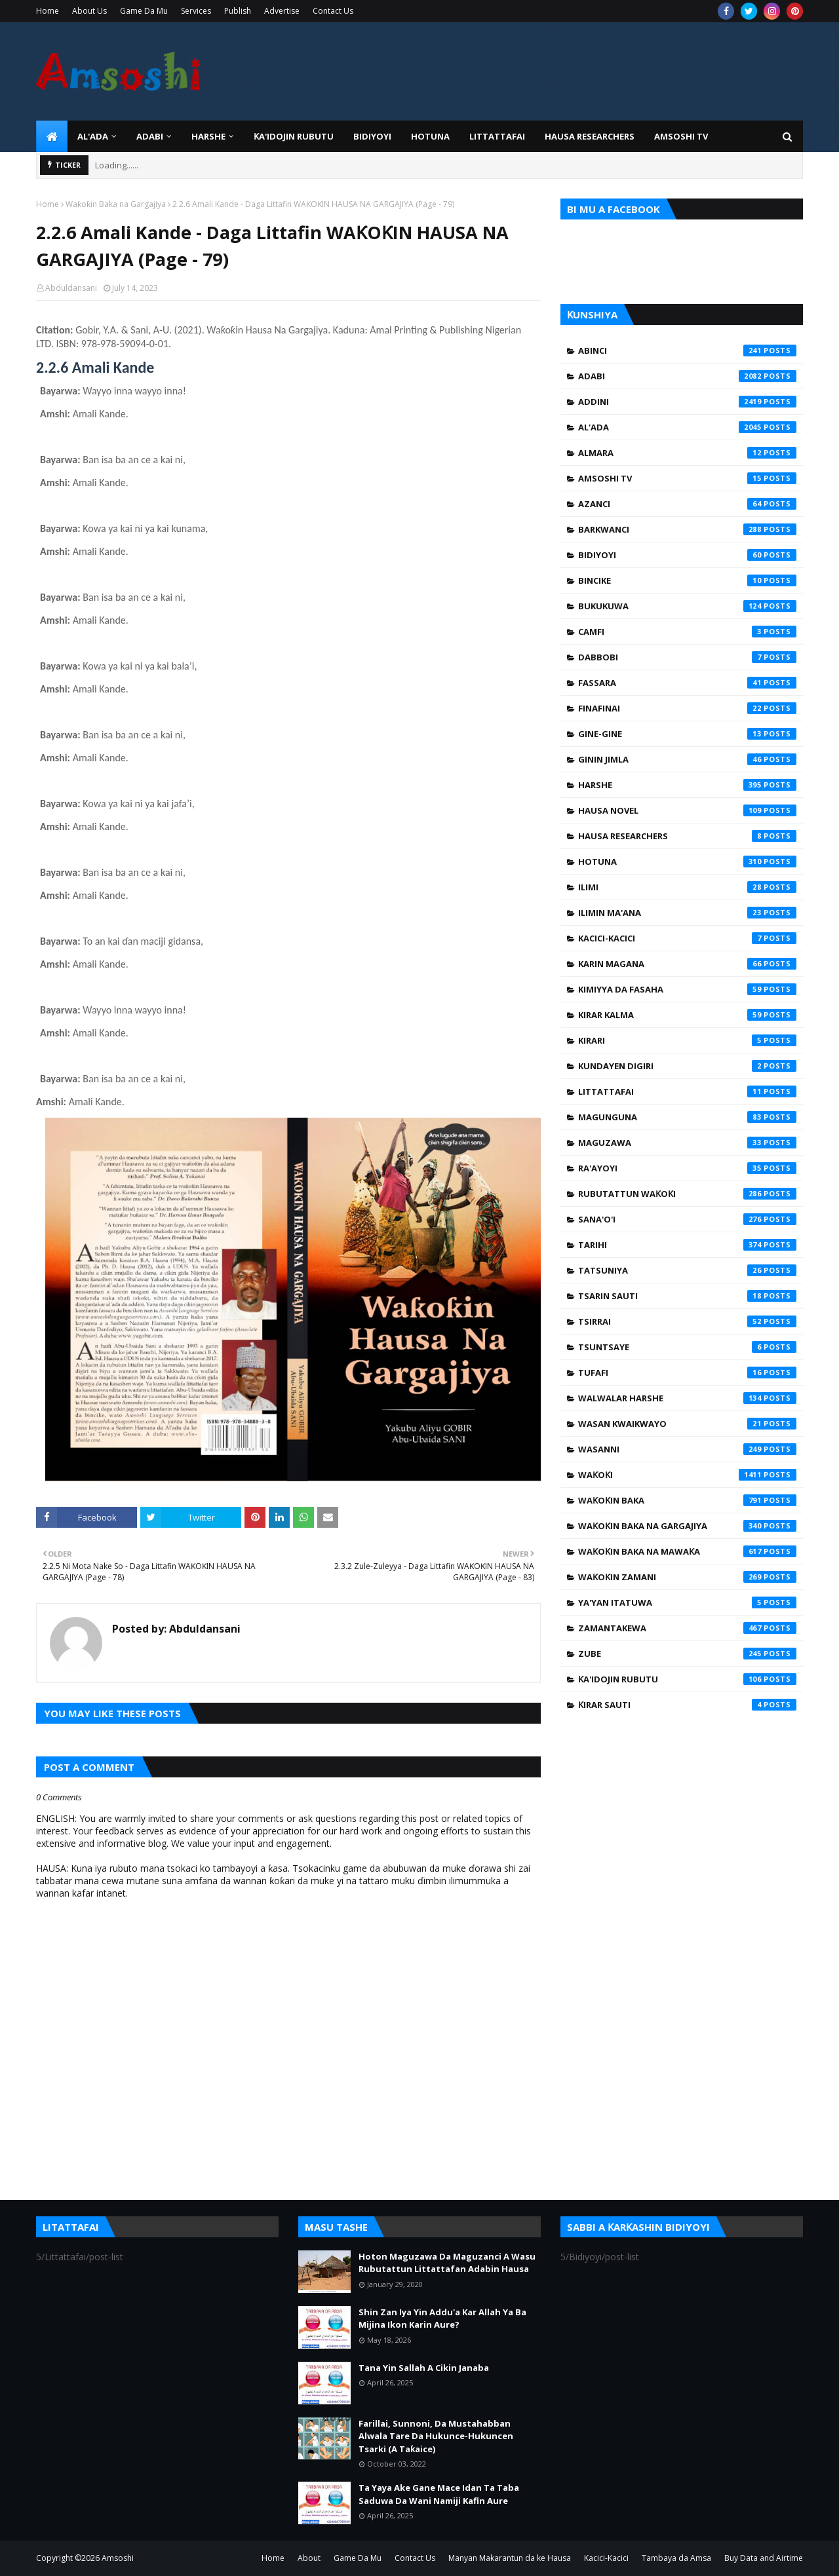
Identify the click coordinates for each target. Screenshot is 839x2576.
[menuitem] (52, 136)
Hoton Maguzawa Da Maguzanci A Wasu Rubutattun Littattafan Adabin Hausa (447, 2262)
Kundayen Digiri (687, 1066)
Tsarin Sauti (687, 1296)
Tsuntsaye (687, 1347)
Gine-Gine (687, 734)
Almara (687, 453)
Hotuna (687, 861)
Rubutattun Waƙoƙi (687, 1194)
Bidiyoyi (687, 555)
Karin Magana (687, 964)
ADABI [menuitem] (149, 136)
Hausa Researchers (687, 836)
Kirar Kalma (687, 1015)
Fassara (687, 683)
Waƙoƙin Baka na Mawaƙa (687, 1551)
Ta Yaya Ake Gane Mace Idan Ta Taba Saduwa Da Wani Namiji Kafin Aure (439, 2494)
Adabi (687, 376)
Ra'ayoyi (687, 1168)
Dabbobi (687, 657)
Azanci (687, 504)
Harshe (687, 785)
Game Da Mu (144, 10)
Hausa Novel (687, 810)
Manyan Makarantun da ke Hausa (509, 2558)
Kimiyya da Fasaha (687, 989)
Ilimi (687, 887)
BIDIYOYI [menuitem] (372, 136)
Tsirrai (687, 1321)
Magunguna (687, 1117)
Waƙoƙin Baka (687, 1500)
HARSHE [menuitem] (208, 136)
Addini (687, 401)
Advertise (282, 10)
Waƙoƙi (687, 1475)
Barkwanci (687, 529)
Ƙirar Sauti (687, 1705)
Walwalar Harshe (687, 1398)
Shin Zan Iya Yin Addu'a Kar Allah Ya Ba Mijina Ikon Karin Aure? (442, 2318)
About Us (89, 10)
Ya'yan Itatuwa (687, 1602)
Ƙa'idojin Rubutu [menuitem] (294, 136)
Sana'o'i (687, 1219)
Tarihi (687, 1245)
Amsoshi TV (687, 478)
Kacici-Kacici (687, 938)
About (309, 2558)
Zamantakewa (687, 1628)
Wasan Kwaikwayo (687, 1424)
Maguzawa (687, 1142)
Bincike (687, 580)
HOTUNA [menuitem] (430, 136)
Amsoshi (118, 2558)
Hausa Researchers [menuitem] (589, 136)
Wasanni (687, 1449)
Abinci (687, 350)
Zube (687, 1653)
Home (47, 10)
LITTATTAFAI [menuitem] (497, 136)
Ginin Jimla (687, 759)
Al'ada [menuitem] (92, 136)
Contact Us (333, 10)
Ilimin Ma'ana (687, 913)
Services (196, 10)
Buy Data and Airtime (763, 2558)
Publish (237, 10)
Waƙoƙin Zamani (687, 1577)
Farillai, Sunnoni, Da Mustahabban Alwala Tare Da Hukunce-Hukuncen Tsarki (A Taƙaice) (436, 2436)
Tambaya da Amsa (676, 2558)
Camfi (687, 631)
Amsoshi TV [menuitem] (681, 136)
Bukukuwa (687, 606)
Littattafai (687, 1091)
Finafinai (687, 708)
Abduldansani (71, 288)
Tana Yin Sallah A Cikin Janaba (424, 2368)
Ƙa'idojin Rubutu (687, 1679)
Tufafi (687, 1372)
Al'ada (687, 427)
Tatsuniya (687, 1270)
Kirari (687, 1040)
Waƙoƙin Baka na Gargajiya (116, 204)
